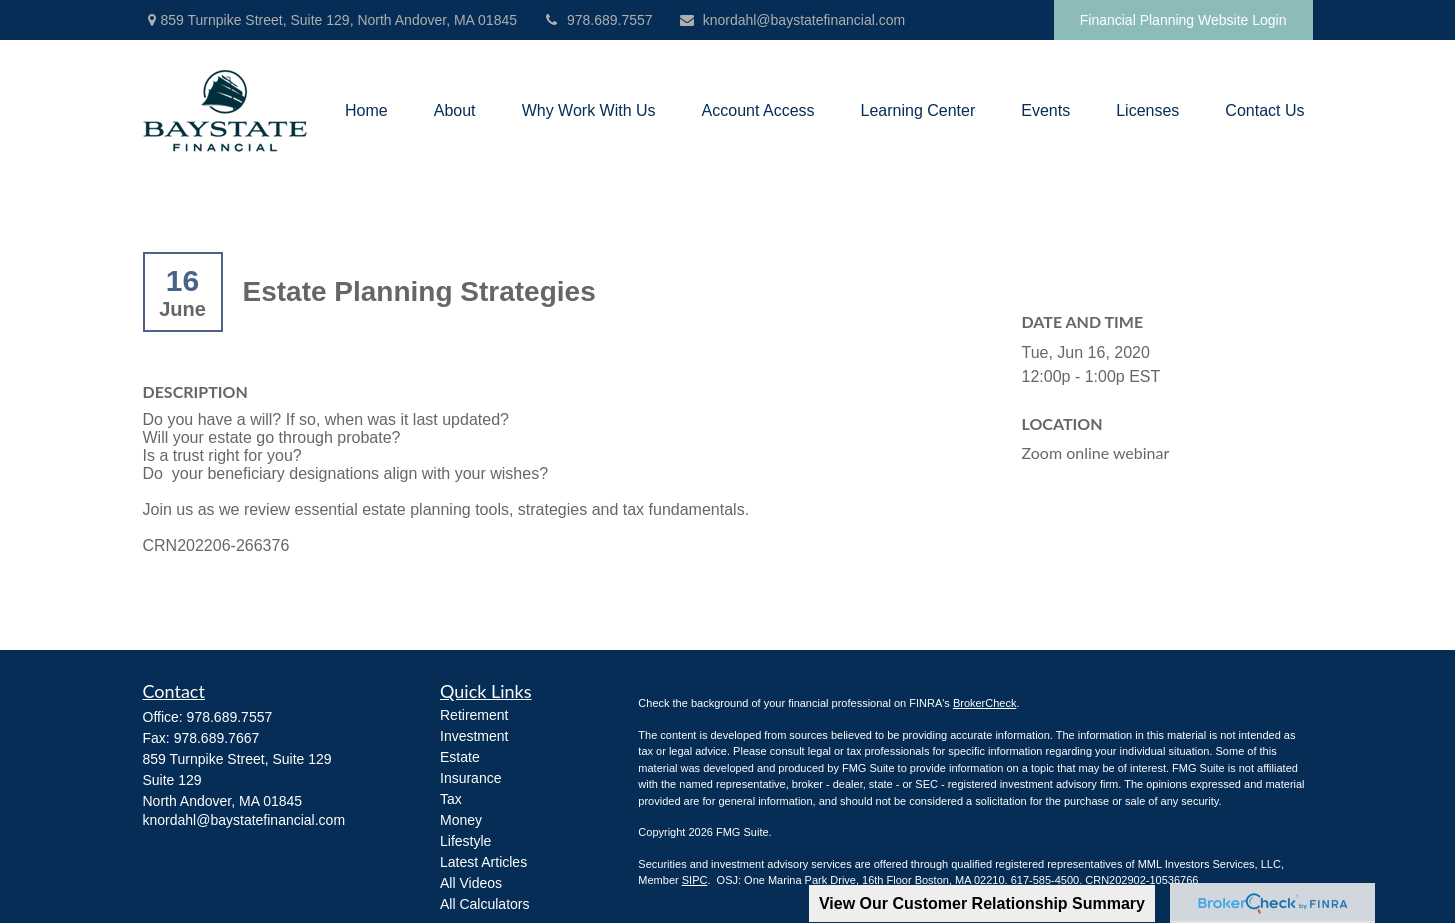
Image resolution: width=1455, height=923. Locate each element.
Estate (460, 757)
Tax (451, 799)
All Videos (471, 883)
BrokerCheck (985, 703)
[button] (366, 111)
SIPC (695, 880)
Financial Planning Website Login (1183, 20)
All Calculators (484, 904)
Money (461, 820)
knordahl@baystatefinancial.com (792, 20)
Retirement (474, 715)
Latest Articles (483, 862)
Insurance (470, 778)
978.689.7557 (597, 20)
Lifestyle (465, 841)
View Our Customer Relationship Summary (982, 903)
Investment (474, 736)
